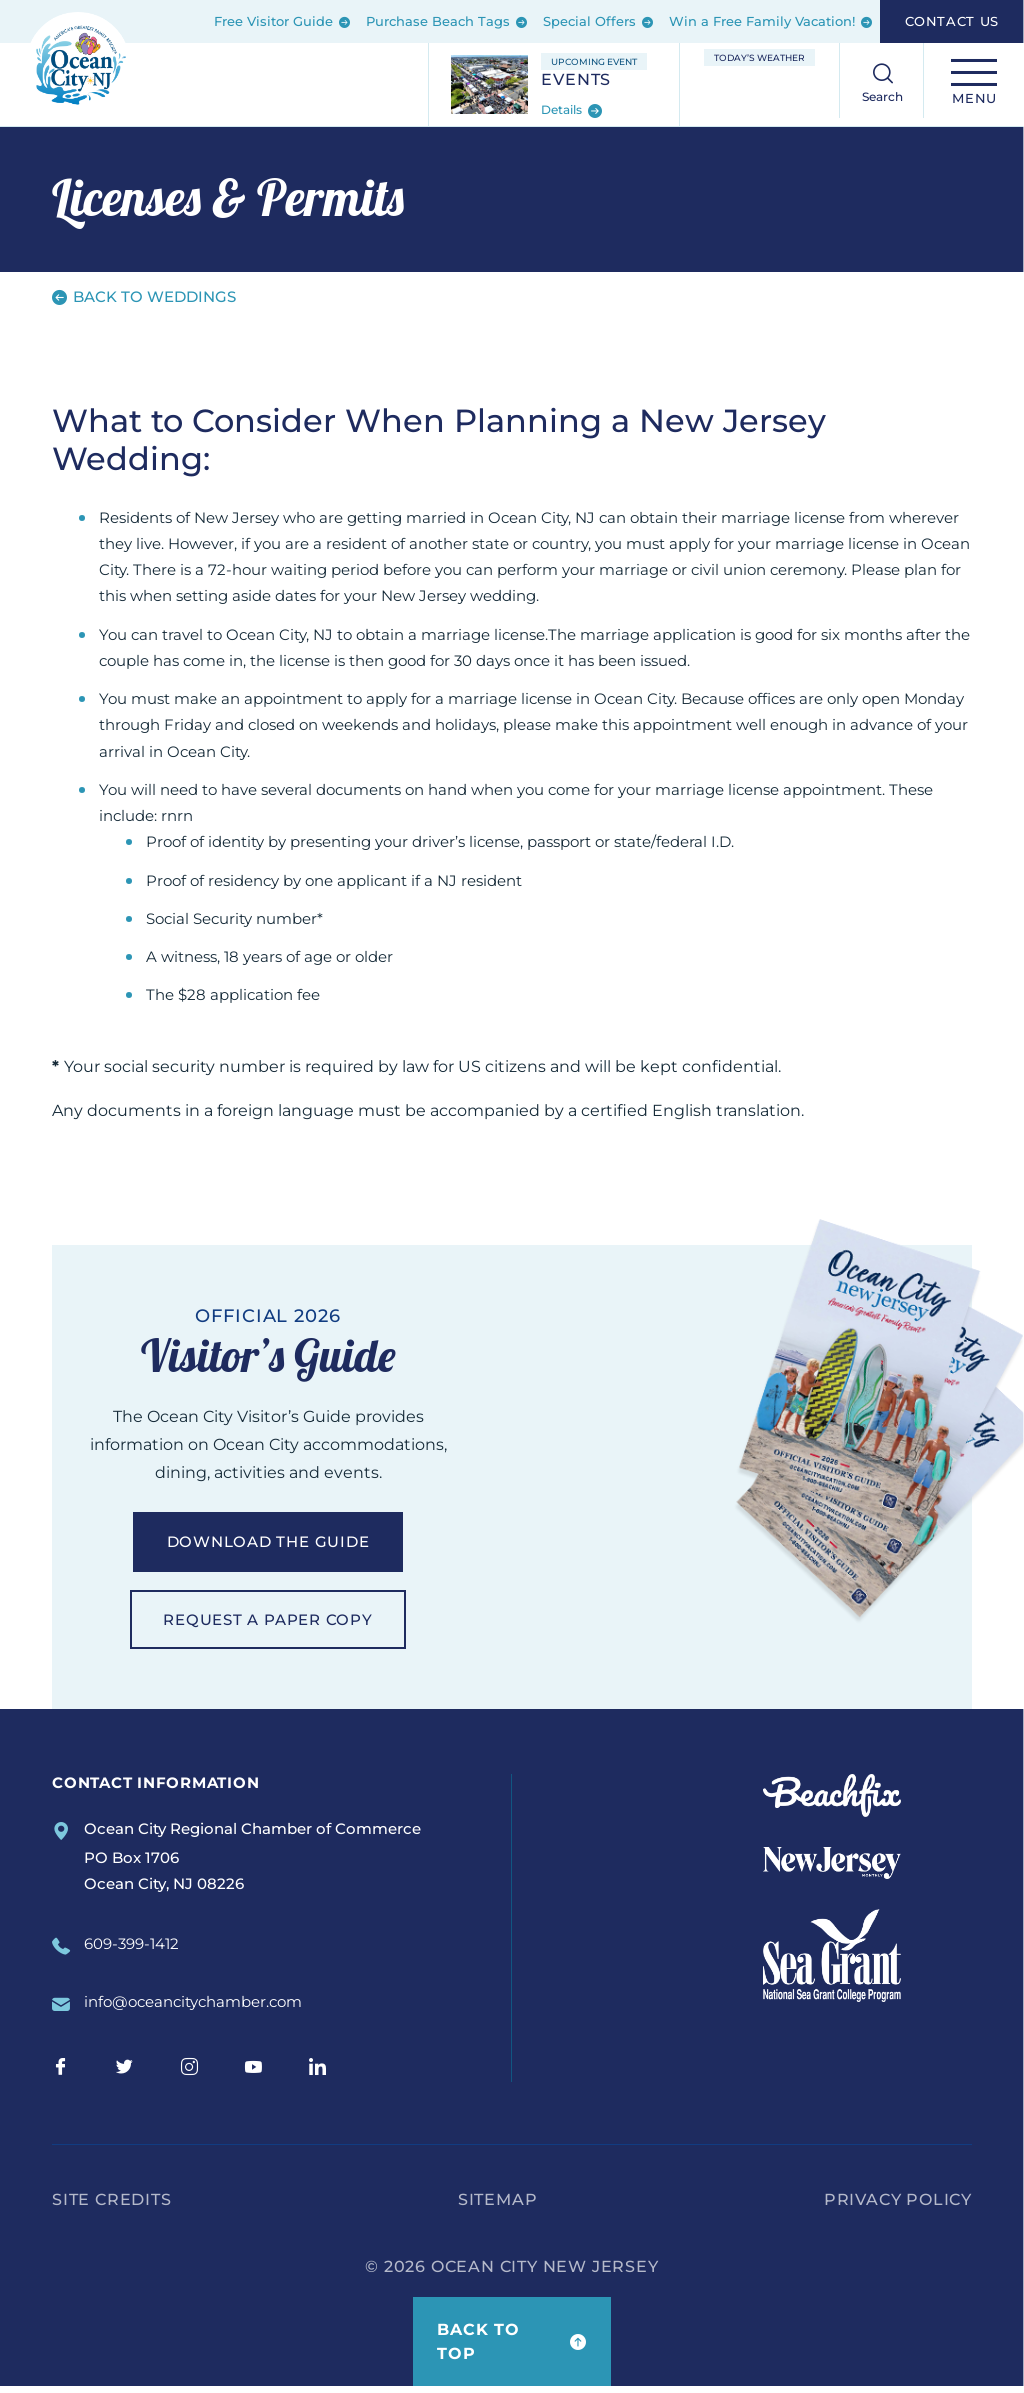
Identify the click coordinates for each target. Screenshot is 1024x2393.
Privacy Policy (898, 2206)
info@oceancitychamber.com (193, 2009)
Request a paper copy (268, 1623)
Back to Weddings (144, 296)
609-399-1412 (131, 1950)
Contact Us (952, 21)
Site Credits (112, 2206)
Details (571, 111)
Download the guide (268, 1543)
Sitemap (498, 2206)
